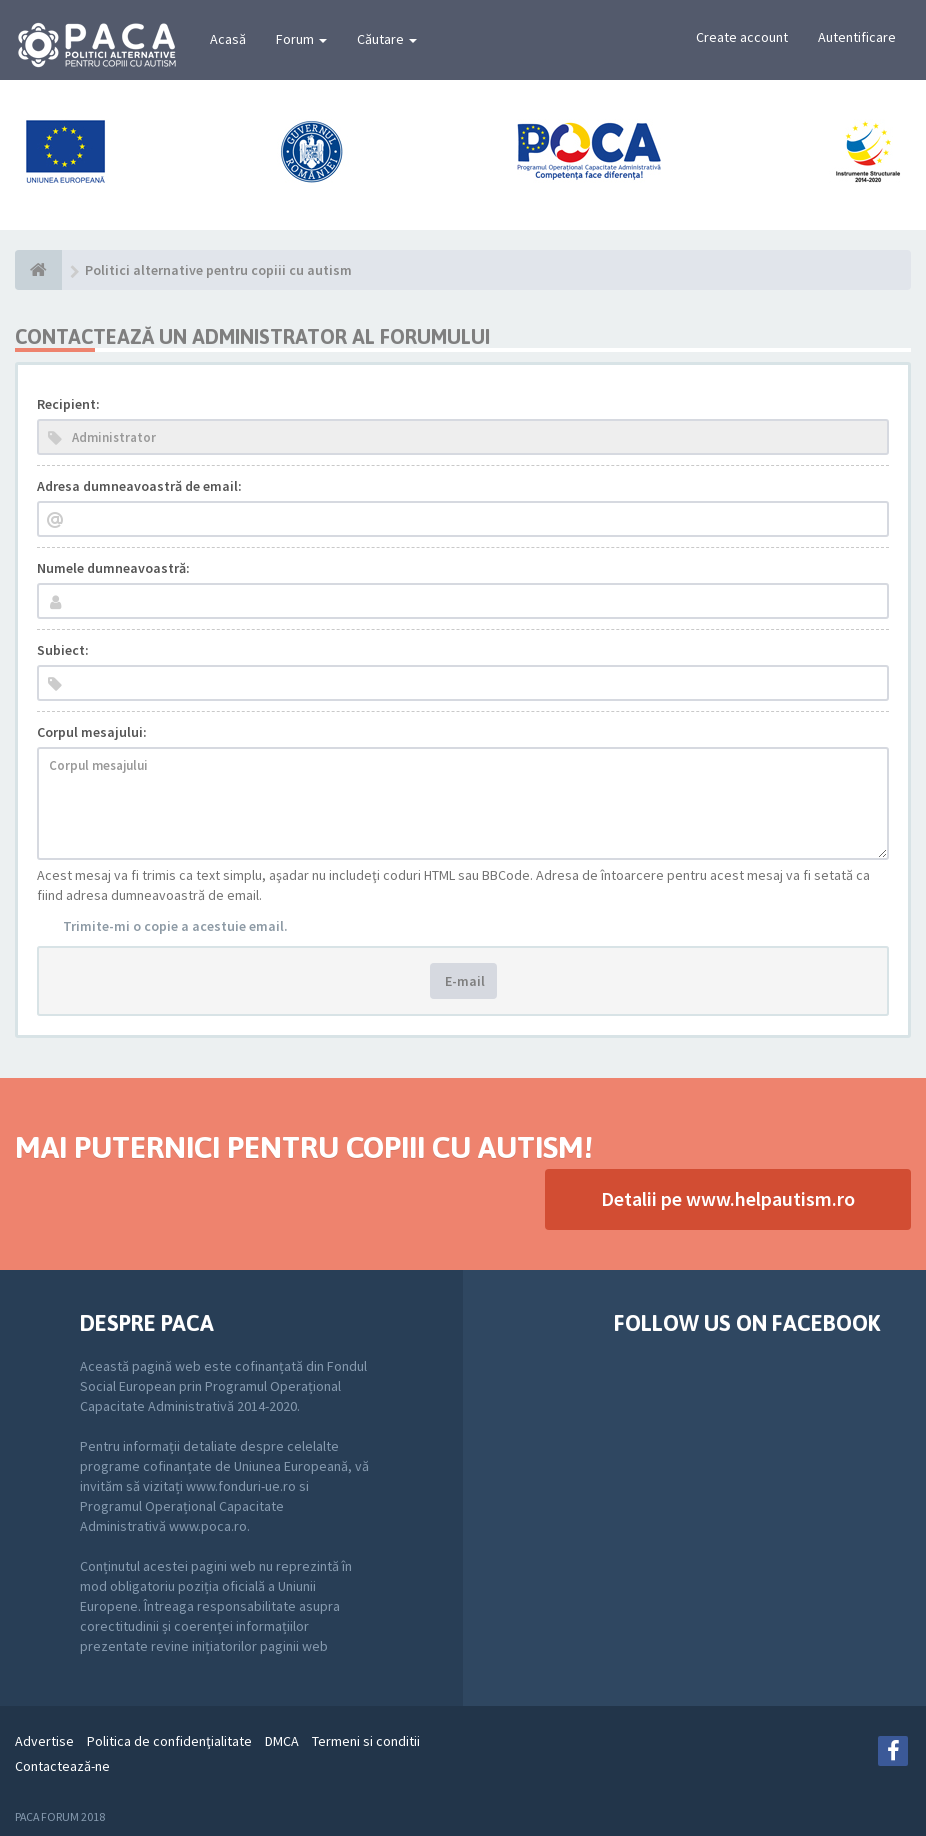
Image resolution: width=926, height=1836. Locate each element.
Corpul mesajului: (92, 732)
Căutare (387, 39)
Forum (301, 39)
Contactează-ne (62, 1766)
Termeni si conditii (366, 1741)
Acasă (228, 39)
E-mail (463, 981)
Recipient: (68, 404)
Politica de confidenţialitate (169, 1741)
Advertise (44, 1741)
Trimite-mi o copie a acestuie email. (175, 926)
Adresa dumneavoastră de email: (139, 486)
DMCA (282, 1741)
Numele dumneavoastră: (113, 568)
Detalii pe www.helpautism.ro (728, 1198)
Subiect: (63, 650)
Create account (742, 37)
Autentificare (857, 37)
